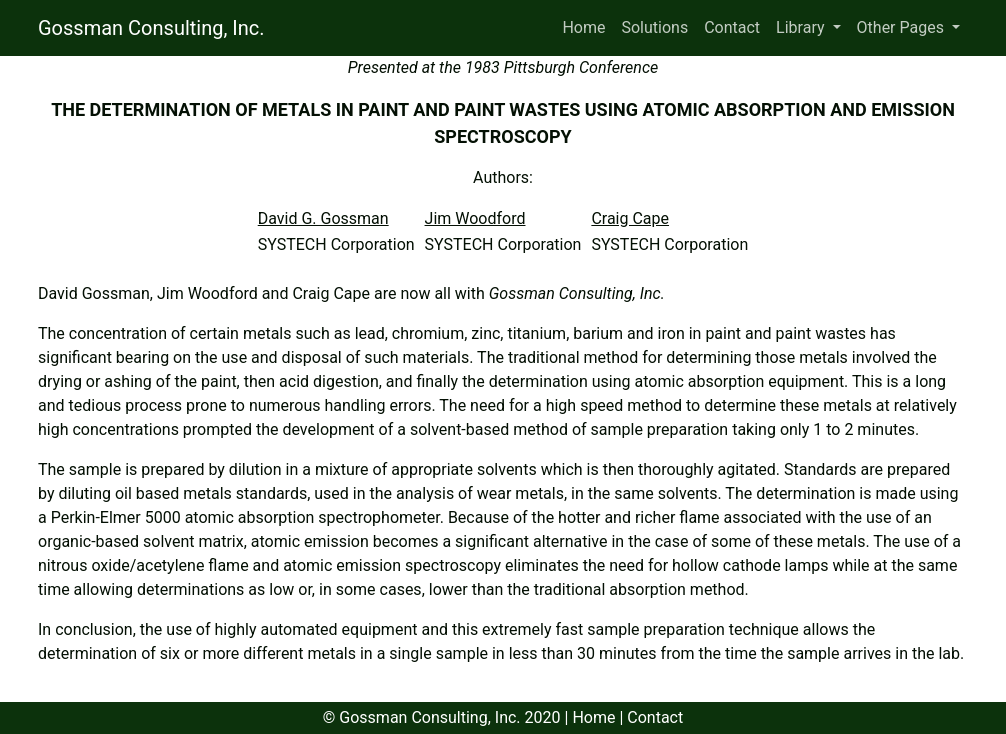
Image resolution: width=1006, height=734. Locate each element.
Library (802, 27)
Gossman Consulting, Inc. (151, 28)
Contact (732, 27)
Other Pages (902, 27)
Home (583, 27)
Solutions (654, 27)
